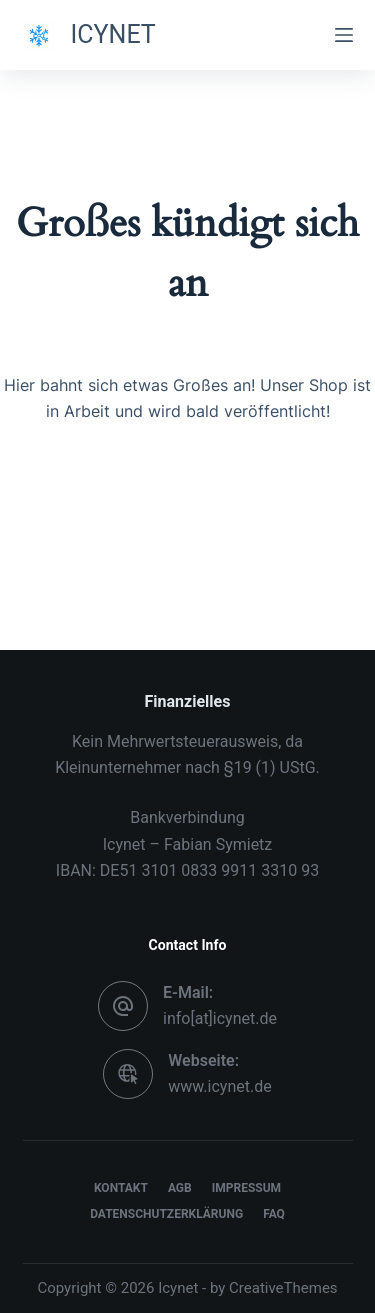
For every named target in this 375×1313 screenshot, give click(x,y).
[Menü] (344, 35)
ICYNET (113, 34)
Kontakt (121, 1188)
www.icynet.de (219, 1086)
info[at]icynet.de (220, 1018)
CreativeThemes (283, 1288)
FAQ (274, 1214)
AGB (180, 1188)
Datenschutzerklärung (166, 1214)
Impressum (246, 1188)
